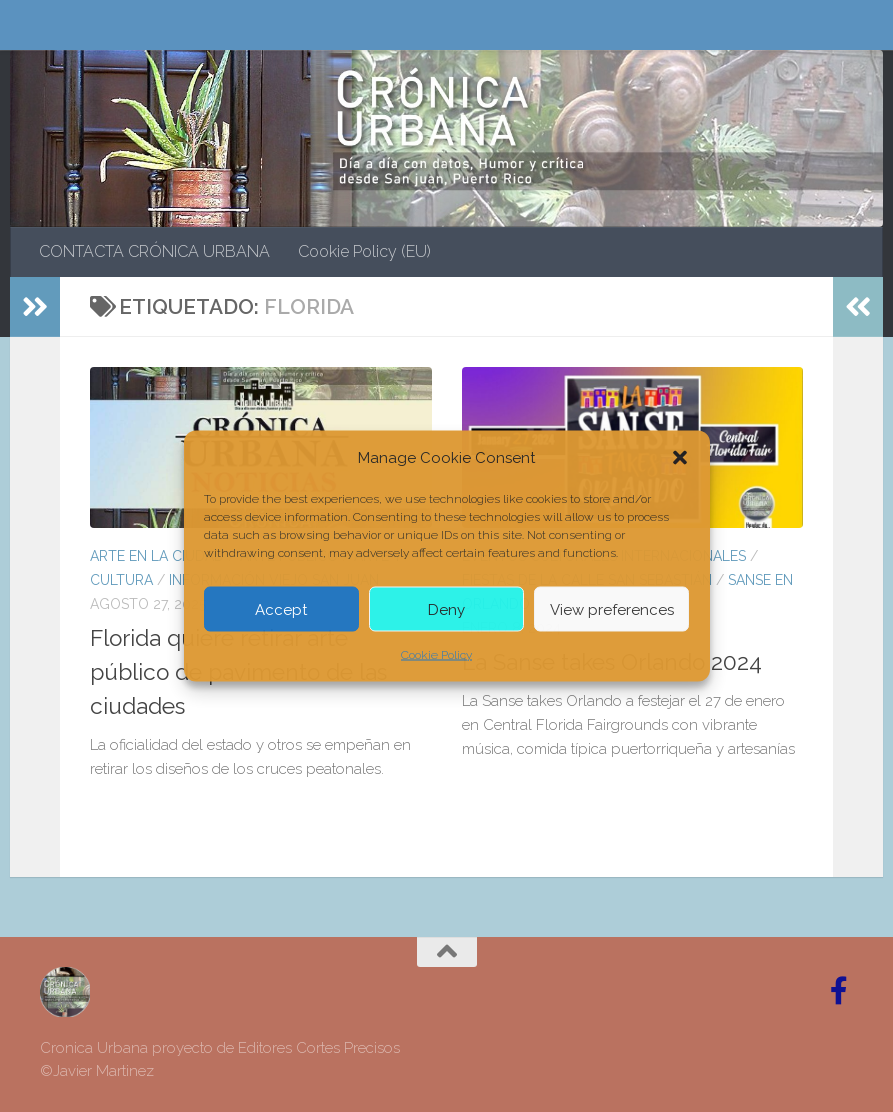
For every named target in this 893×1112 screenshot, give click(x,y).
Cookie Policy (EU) (364, 251)
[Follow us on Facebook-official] (839, 991)
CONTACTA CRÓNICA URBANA (154, 251)
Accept (281, 609)
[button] (680, 458)
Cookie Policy (436, 655)
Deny (446, 609)
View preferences (612, 609)
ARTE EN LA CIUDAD (157, 556)
